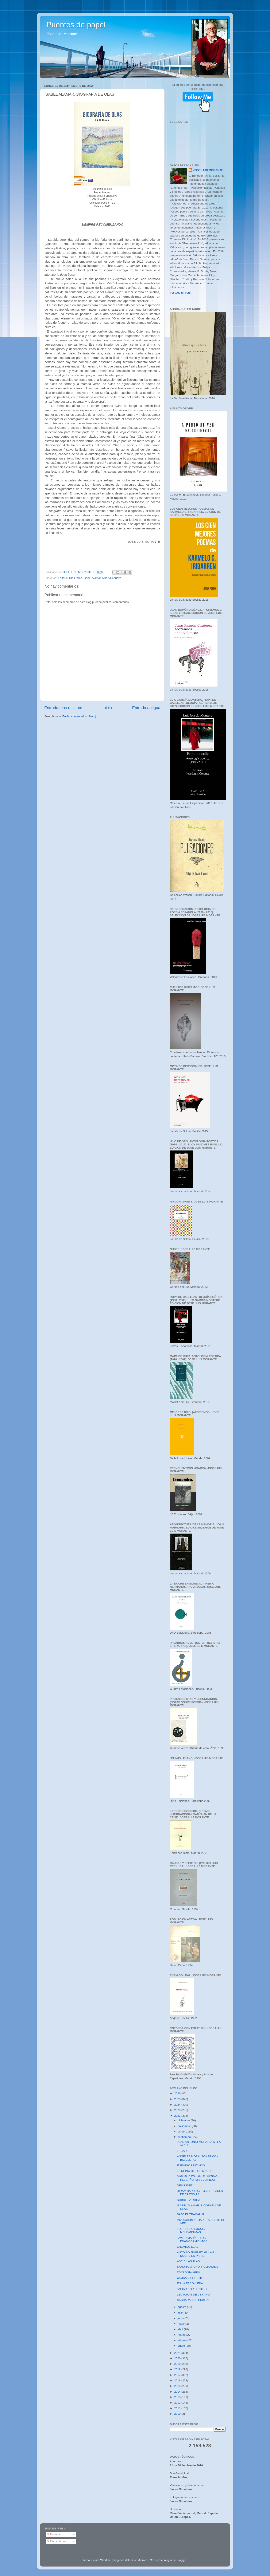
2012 (177, 2402)
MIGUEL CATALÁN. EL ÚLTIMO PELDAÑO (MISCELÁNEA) (197, 2178)
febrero (183, 2340)
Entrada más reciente (63, 707)
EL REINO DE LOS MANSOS (196, 2170)
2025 (177, 2099)
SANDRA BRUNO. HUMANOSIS (198, 2266)
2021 (177, 2352)
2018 (177, 2369)
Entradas (54, 2534)
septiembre (185, 2137)
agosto (182, 2307)
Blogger (181, 2560)
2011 (177, 2408)
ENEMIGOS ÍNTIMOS (191, 2165)
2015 (177, 2386)
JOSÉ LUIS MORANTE (208, 170)
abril (181, 2329)
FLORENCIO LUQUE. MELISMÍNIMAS (191, 2230)
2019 (177, 2363)
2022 (177, 2115)
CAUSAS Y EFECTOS (191, 2277)
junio (181, 2318)
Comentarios (56, 2541)
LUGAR (182, 2150)
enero (182, 2345)
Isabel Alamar (92, 578)
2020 (177, 2358)
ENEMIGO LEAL (187, 2246)
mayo (181, 2323)
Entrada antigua (146, 707)
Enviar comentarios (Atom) (79, 716)
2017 (177, 2375)
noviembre (185, 2126)
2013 (177, 2397)
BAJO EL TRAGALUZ (191, 2214)
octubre (183, 2131)
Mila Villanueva (112, 578)
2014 (177, 2391)
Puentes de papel (75, 24)
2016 (177, 2380)
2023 (177, 2110)
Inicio (107, 707)
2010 (177, 2413)
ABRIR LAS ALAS (188, 2261)
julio (181, 2312)
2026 (177, 2093)
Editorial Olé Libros (70, 578)
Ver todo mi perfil (180, 292)
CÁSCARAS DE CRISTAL (193, 2300)
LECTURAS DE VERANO (193, 2294)
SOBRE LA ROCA (188, 2200)
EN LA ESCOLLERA (190, 2283)
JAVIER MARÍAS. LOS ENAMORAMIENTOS (192, 2239)
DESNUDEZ (185, 2185)
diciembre (184, 2120)
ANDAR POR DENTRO (192, 2289)
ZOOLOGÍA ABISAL (189, 2272)
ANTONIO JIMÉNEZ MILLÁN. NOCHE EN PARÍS (196, 2254)
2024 (177, 2104)
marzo (182, 2334)
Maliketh (143, 2560)
